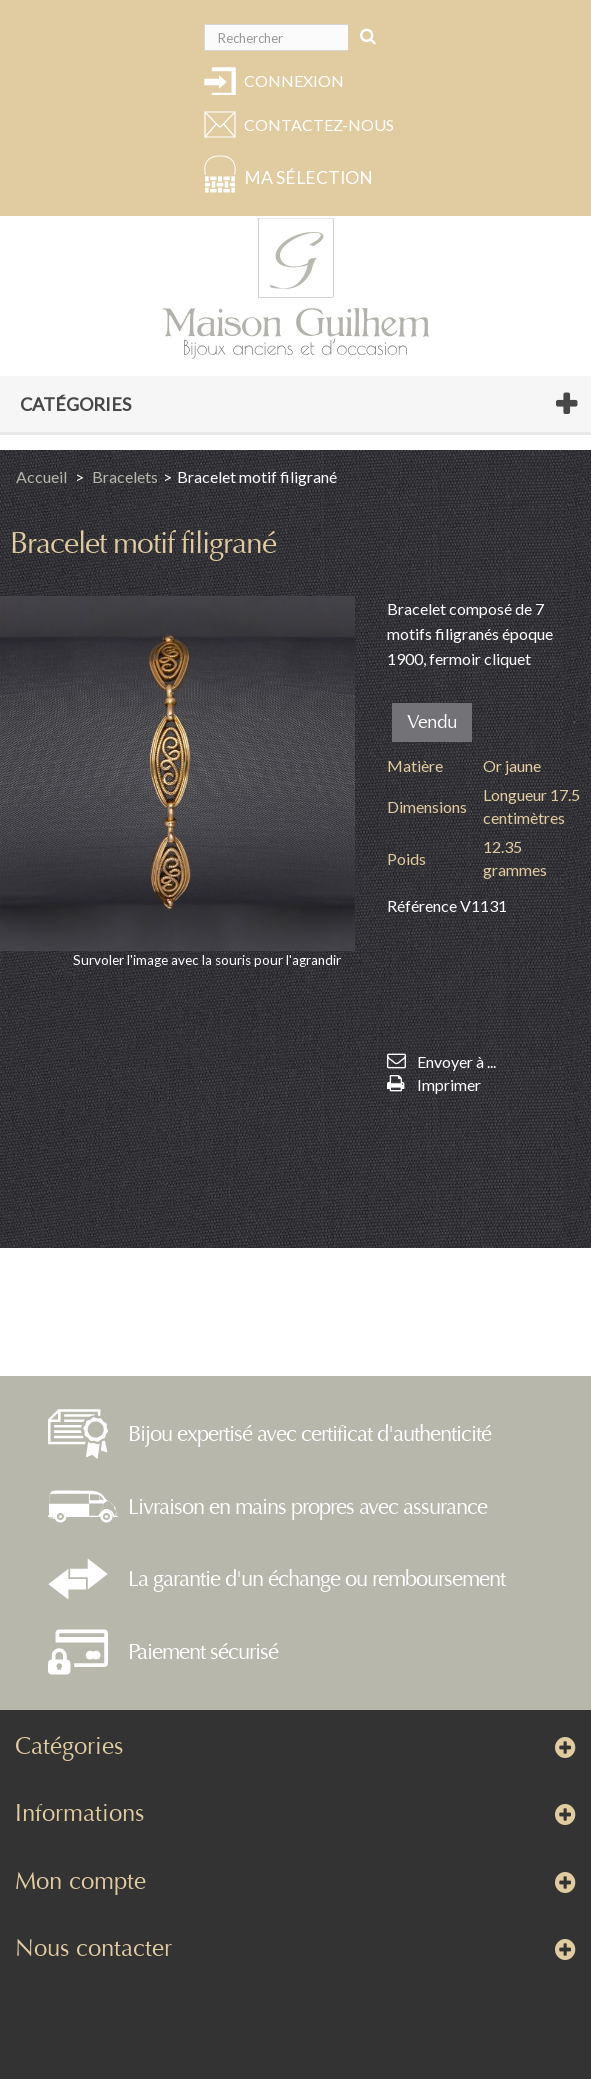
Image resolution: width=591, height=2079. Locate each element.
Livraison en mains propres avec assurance (307, 1507)
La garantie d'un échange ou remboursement (316, 1579)
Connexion (294, 80)
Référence (422, 905)
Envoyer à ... (456, 1061)
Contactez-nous (316, 124)
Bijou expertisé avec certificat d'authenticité (309, 1434)
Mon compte (80, 1881)
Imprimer (449, 1084)
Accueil (41, 476)
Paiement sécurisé (203, 1652)
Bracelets (125, 476)
